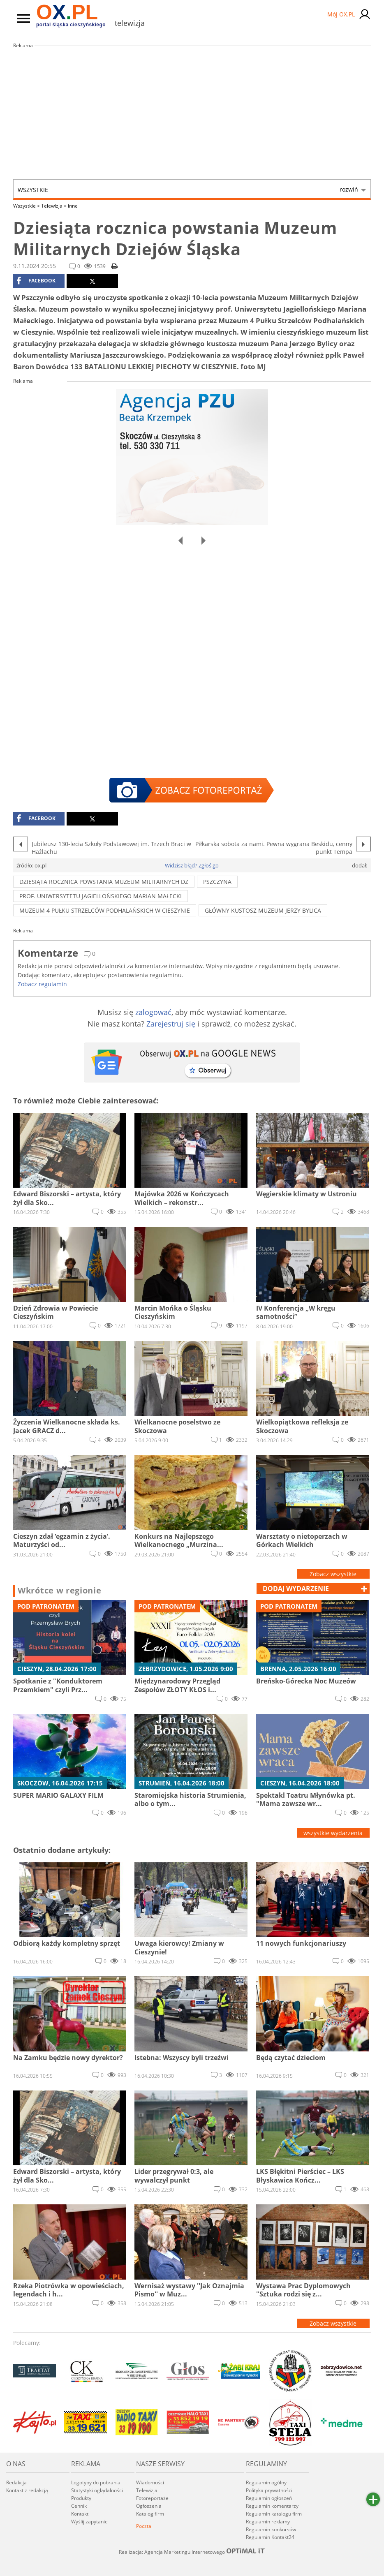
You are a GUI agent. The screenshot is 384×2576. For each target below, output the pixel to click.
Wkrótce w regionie (60, 1591)
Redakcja (16, 2482)
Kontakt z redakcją (27, 2490)
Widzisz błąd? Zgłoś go (192, 865)
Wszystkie (188, 189)
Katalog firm (150, 2513)
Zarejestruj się (170, 1024)
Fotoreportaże (152, 2498)
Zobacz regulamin (42, 984)
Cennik (79, 2505)
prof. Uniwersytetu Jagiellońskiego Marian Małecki (100, 896)
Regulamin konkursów (271, 2529)
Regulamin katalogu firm (274, 2513)
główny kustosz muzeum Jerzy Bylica (263, 910)
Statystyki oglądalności (97, 2490)
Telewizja (54, 205)
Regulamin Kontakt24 (270, 2537)
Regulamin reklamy (268, 2521)
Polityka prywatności (269, 2490)
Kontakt (79, 2513)
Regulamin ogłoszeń (269, 2498)
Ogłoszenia (149, 2505)
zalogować (153, 1012)
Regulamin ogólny (266, 2482)
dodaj (296, 1588)
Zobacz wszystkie (333, 1574)
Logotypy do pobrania (95, 2482)
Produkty (81, 2498)
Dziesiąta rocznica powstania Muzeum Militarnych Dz (103, 882)
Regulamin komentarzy (272, 2505)
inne (73, 205)
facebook (36, 281)
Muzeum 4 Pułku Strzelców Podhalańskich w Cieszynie (104, 910)
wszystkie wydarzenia (333, 1833)
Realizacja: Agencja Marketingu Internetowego (192, 2551)
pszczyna (217, 882)
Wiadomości (150, 2482)
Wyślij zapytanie (89, 2521)
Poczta (143, 2526)
